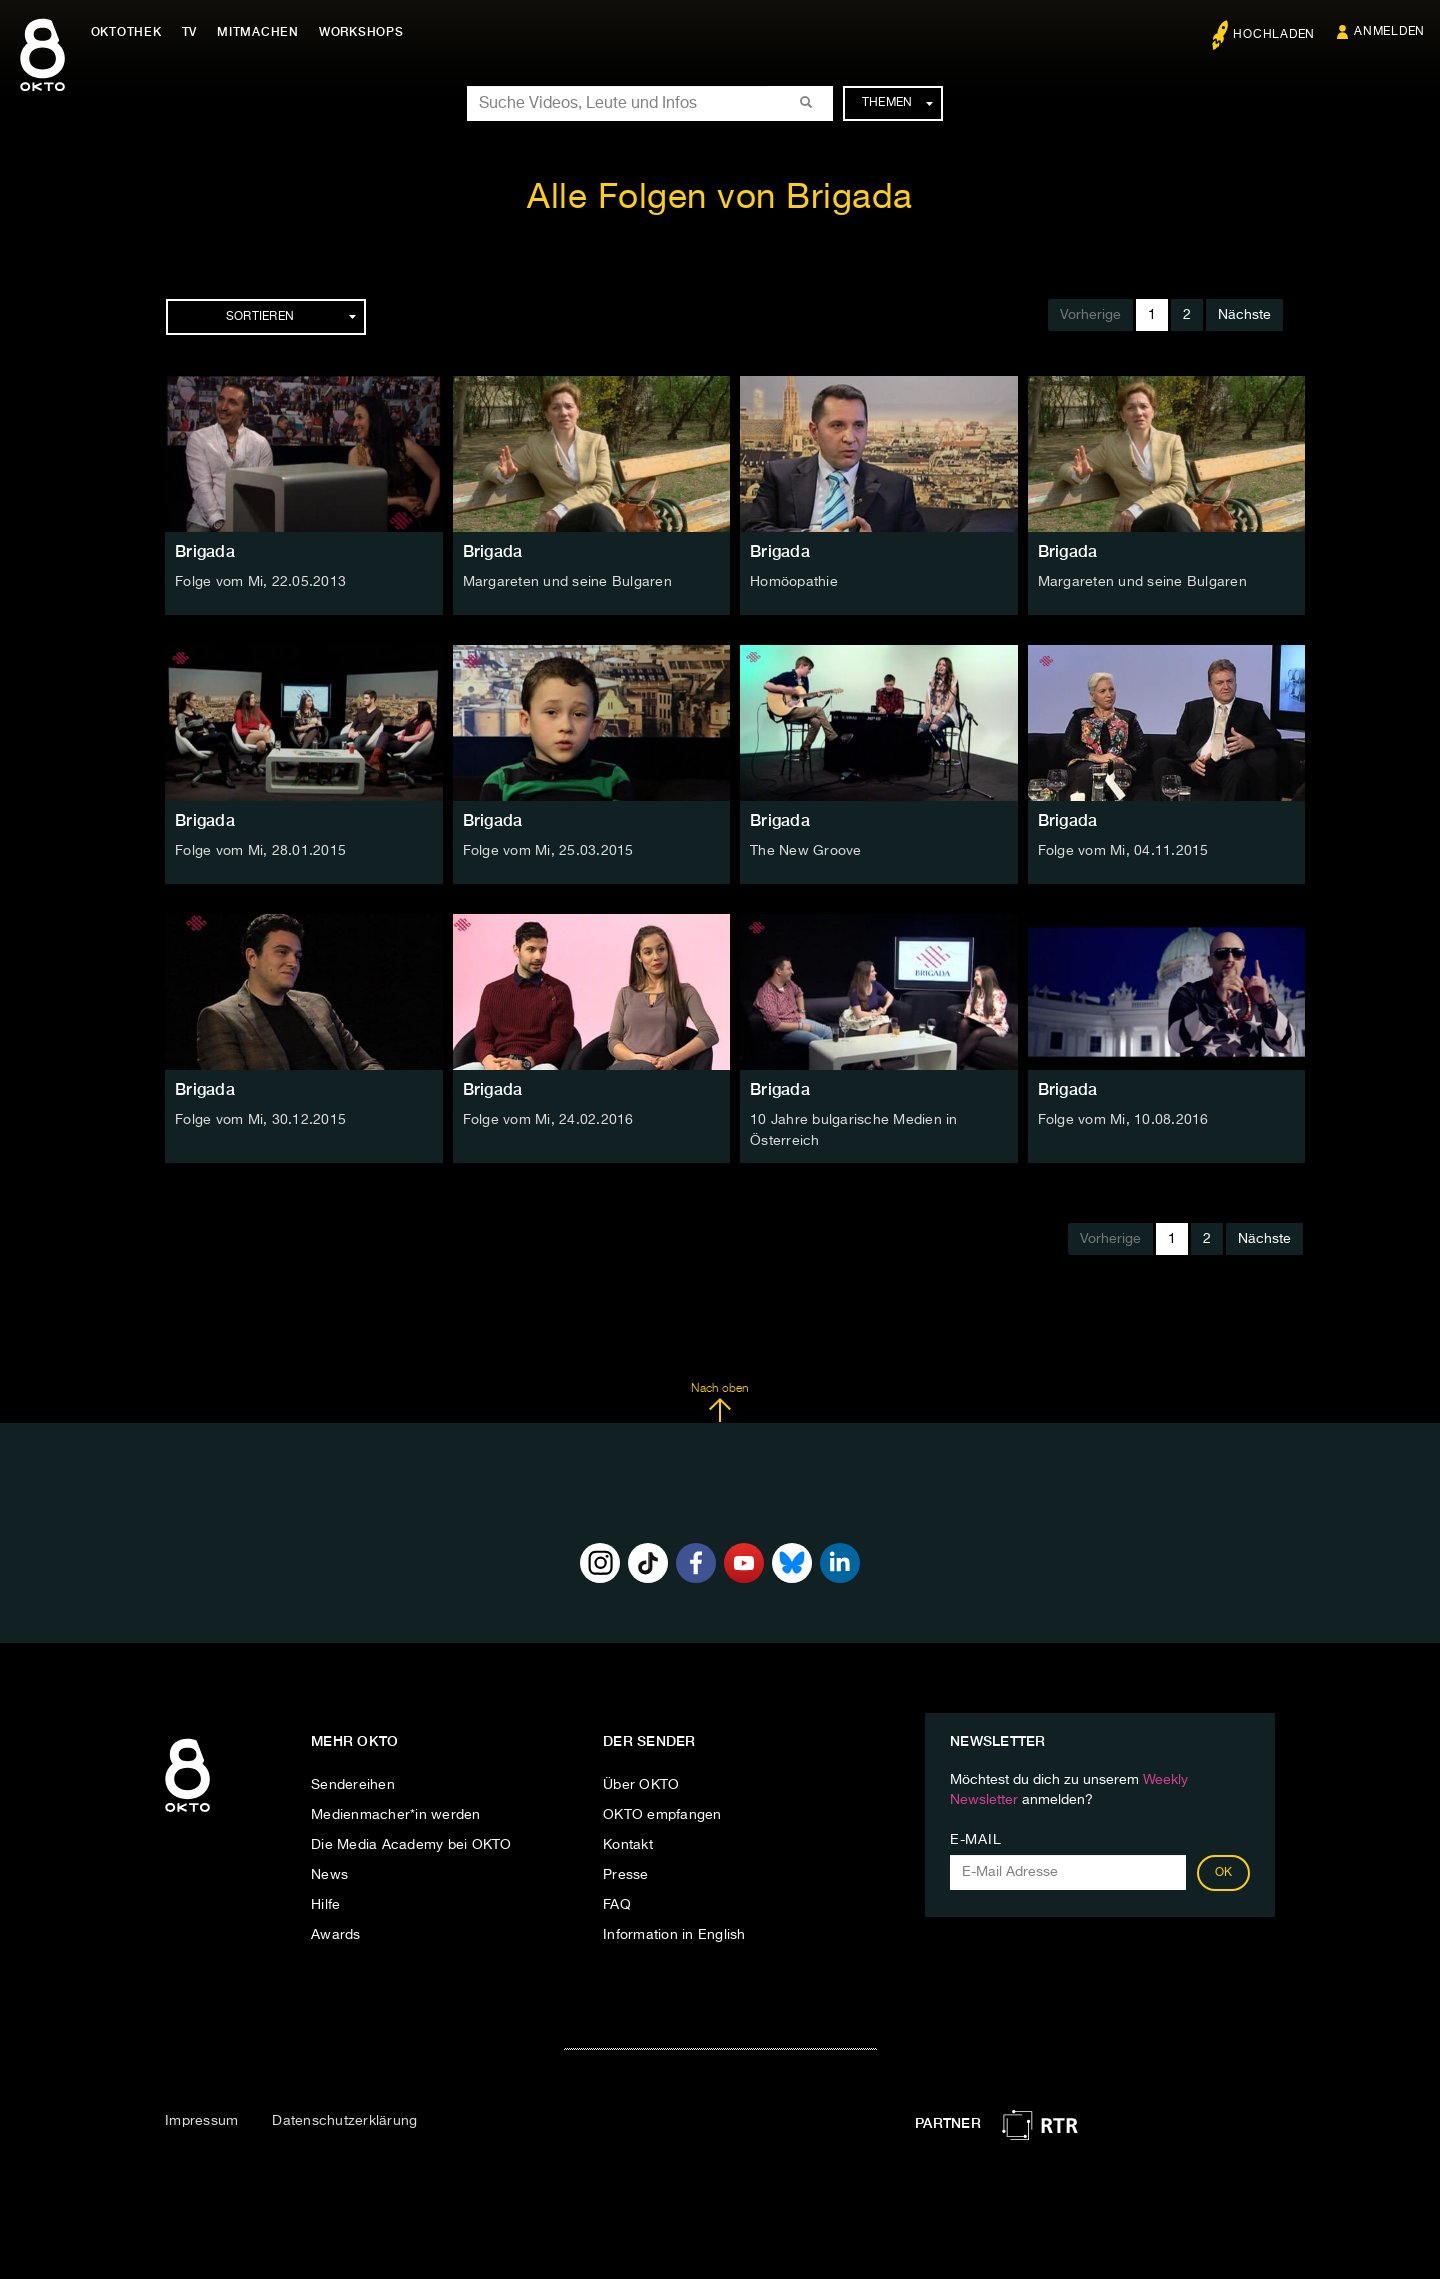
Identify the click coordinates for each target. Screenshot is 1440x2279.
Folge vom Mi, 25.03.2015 (548, 851)
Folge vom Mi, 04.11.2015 (1123, 851)
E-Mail (975, 1839)
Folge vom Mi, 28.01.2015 (260, 851)
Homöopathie (794, 582)
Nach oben (719, 1401)
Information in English (674, 1934)
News (329, 1874)
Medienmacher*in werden (396, 1814)
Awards (336, 1934)
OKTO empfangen (662, 1814)
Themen (897, 103)
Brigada (205, 551)
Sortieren (291, 317)
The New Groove (806, 851)
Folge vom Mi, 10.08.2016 (1123, 1120)
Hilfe (325, 1904)
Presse (626, 1874)
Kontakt (628, 1844)
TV (194, 32)
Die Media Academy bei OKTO (411, 1844)
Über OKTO (641, 1784)
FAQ (617, 1904)
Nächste (1244, 315)
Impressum (201, 2120)
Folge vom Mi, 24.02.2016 (548, 1120)
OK (1224, 1872)
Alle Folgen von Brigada (720, 198)
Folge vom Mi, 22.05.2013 (260, 582)
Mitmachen (263, 32)
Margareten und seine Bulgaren (567, 582)
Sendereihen (353, 1784)
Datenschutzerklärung (344, 2120)
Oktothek (130, 32)
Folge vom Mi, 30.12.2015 (260, 1120)
